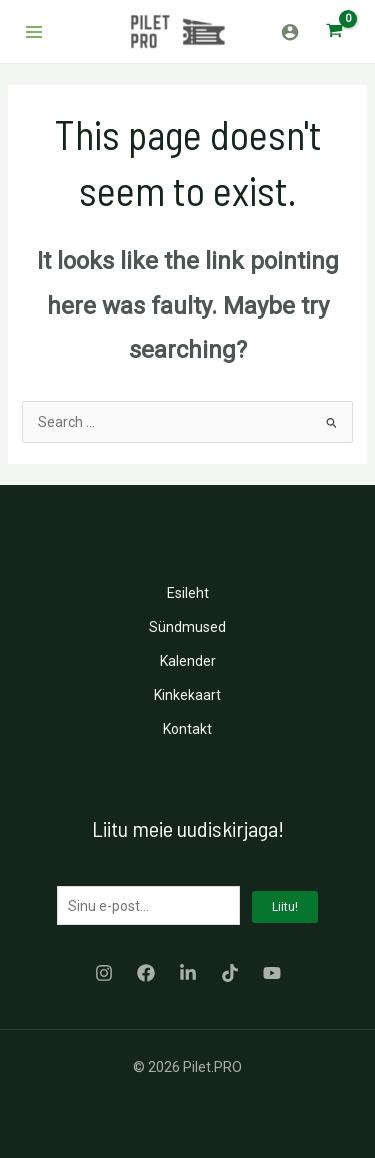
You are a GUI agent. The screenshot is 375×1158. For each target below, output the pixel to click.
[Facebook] (146, 973)
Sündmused (187, 627)
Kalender (188, 661)
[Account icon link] (290, 32)
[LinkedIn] (188, 973)
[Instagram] (104, 973)
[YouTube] (272, 973)
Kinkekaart (187, 695)
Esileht (188, 593)
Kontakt (187, 729)
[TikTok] (230, 973)
